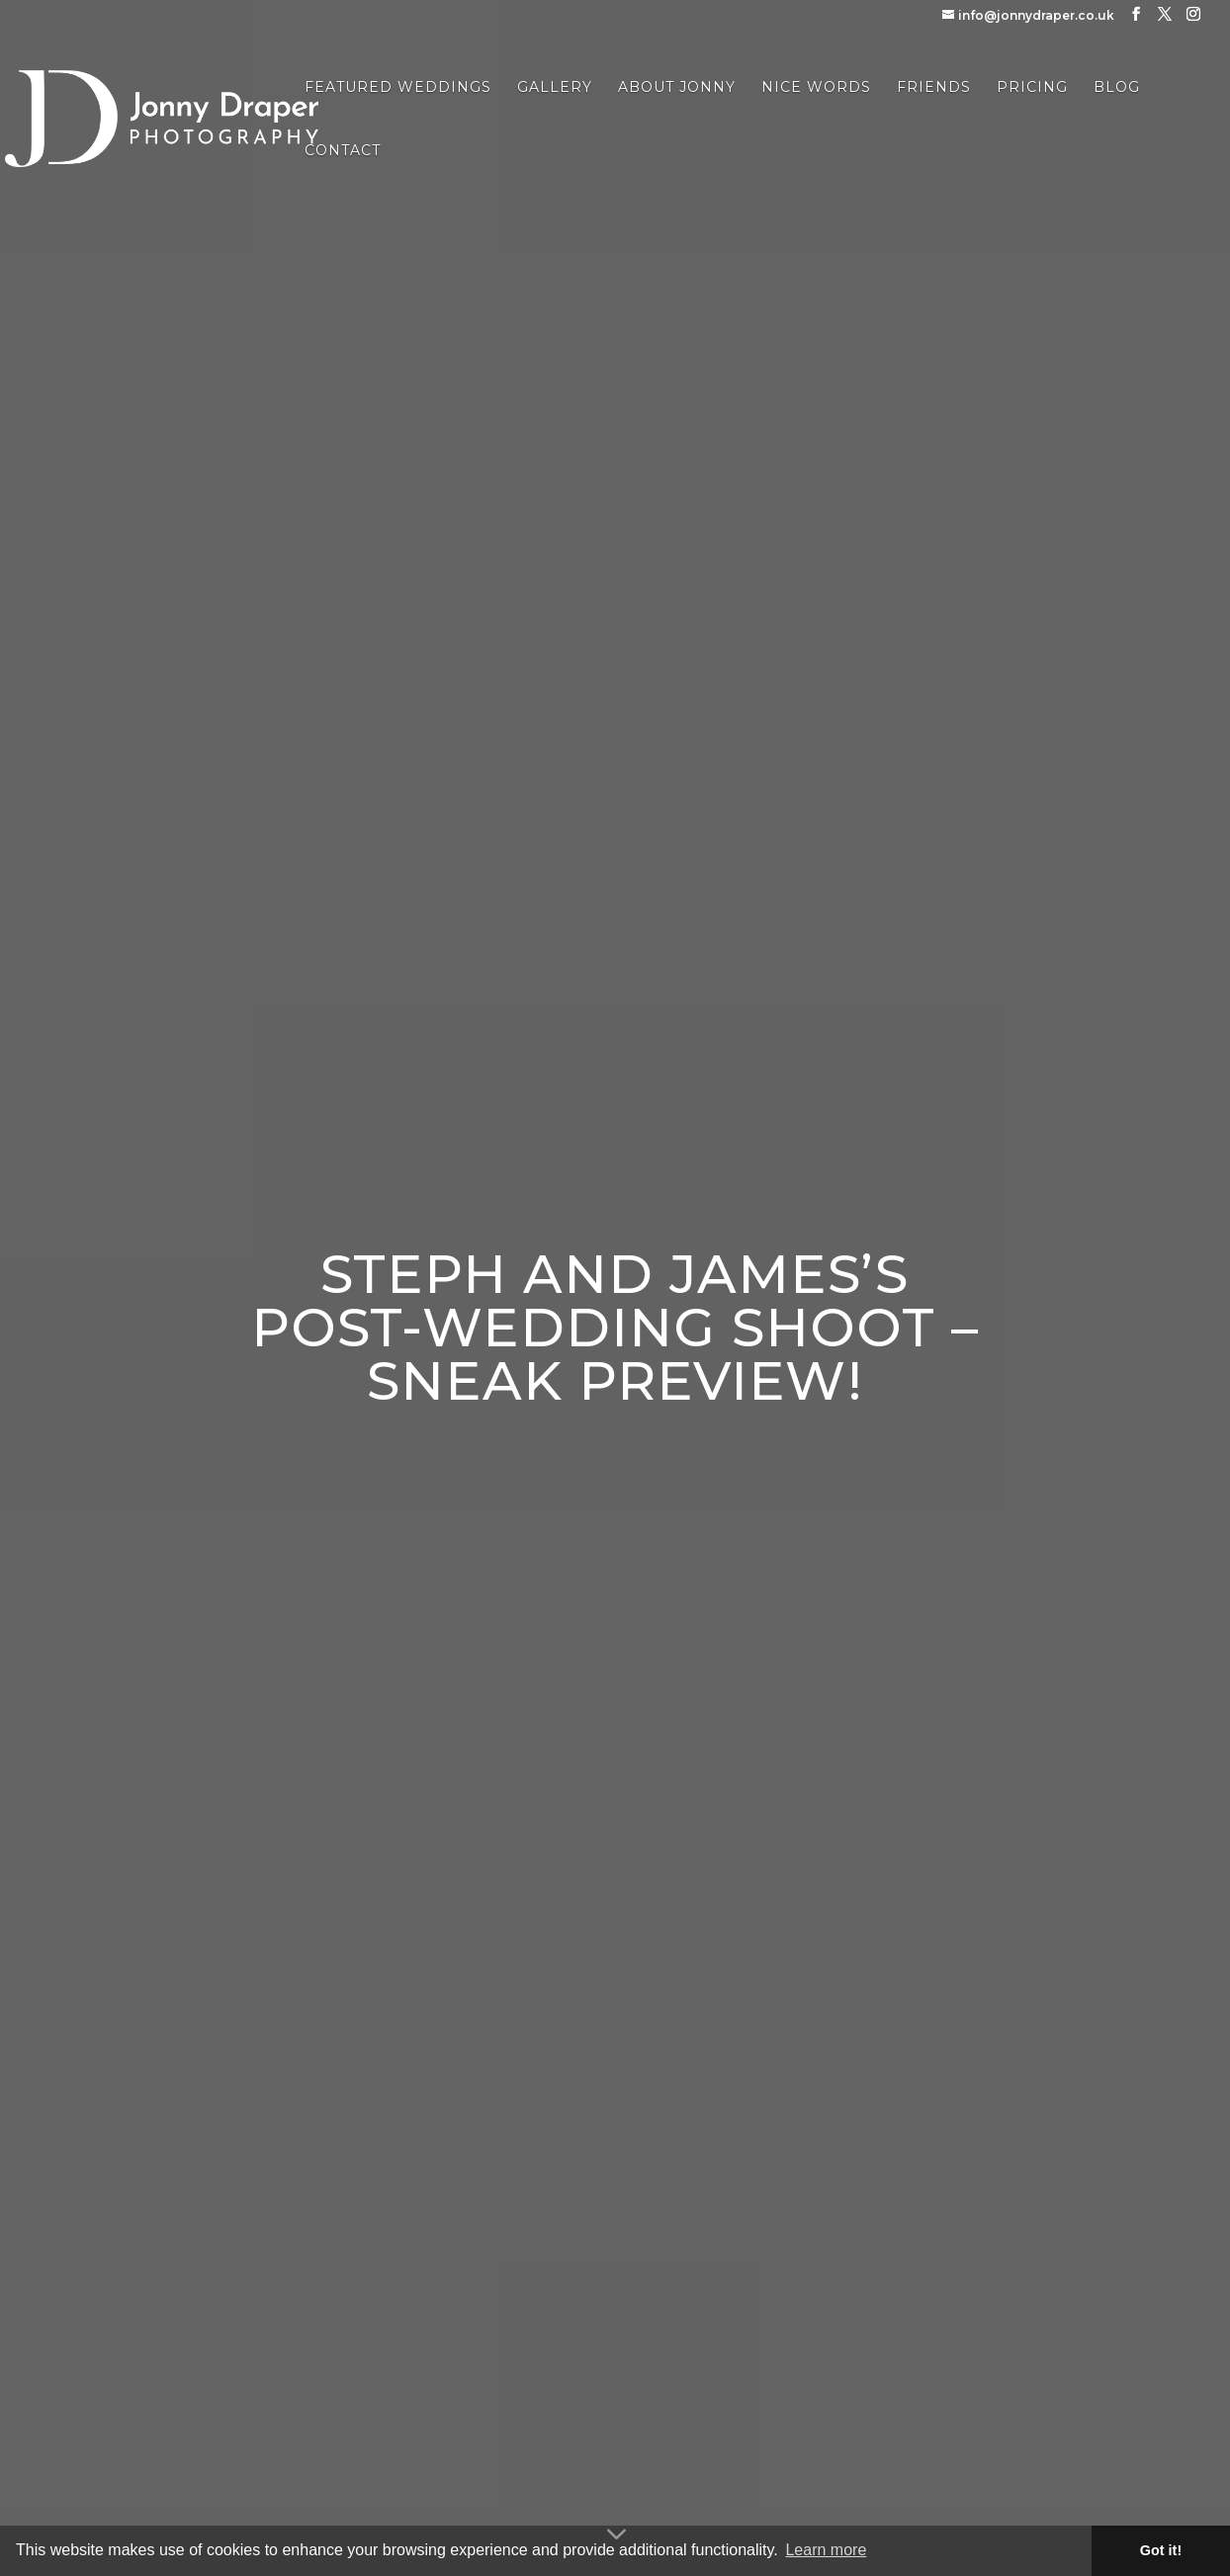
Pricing (1032, 88)
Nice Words (816, 88)
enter (607, 1462)
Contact (343, 151)
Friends (934, 88)
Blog (1117, 88)
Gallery (554, 88)
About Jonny (677, 88)
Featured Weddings (398, 88)
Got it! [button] (1161, 2550)
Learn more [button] (825, 2549)
